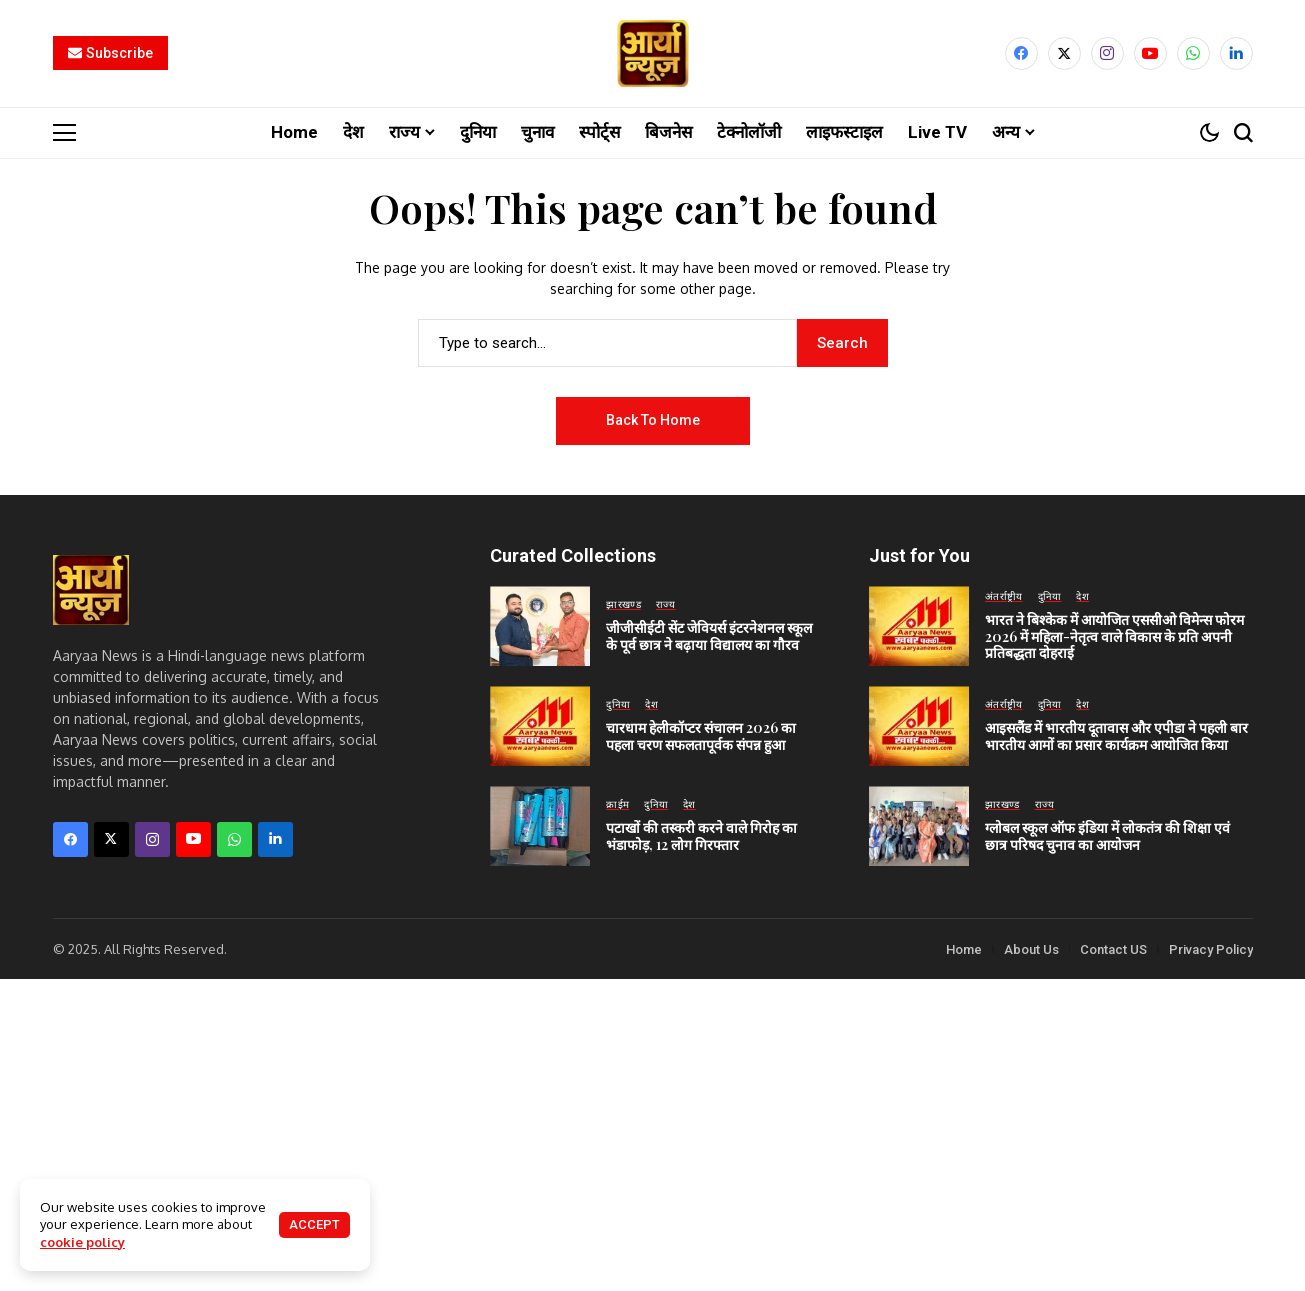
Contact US (1113, 948)
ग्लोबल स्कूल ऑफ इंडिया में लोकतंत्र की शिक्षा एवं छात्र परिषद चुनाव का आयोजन (1107, 835)
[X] (1064, 53)
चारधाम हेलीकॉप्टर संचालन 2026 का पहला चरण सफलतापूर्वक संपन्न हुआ (701, 735)
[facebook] (1021, 53)
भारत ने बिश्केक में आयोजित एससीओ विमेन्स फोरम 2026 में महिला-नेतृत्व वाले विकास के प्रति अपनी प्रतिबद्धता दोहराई (1114, 635)
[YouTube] (1150, 53)
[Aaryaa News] (653, 53)
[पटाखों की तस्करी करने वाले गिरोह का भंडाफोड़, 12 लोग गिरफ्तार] (540, 825)
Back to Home (653, 419)
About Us (1031, 948)
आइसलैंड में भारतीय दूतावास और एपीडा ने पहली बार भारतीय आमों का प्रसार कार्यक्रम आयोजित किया (1116, 735)
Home (964, 948)
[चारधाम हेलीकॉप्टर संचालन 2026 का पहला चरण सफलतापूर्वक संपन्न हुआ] (540, 725)
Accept (314, 1224)
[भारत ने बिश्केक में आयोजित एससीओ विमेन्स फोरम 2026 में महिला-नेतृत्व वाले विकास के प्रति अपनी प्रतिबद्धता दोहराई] (919, 625)
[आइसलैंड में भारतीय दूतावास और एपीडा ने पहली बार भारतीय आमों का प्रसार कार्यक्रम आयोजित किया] (919, 725)
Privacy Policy (1211, 948)
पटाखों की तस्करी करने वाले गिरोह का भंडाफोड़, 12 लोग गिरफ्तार (701, 835)
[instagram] (1107, 53)
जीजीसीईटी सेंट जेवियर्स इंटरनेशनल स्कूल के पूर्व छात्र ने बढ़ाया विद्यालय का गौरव (709, 635)
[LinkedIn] (1236, 53)
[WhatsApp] (1193, 53)
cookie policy (82, 1242)
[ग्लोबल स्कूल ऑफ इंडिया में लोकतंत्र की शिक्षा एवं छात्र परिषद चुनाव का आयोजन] (919, 825)
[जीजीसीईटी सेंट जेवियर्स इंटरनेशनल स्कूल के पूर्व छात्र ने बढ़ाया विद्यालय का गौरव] (540, 625)
